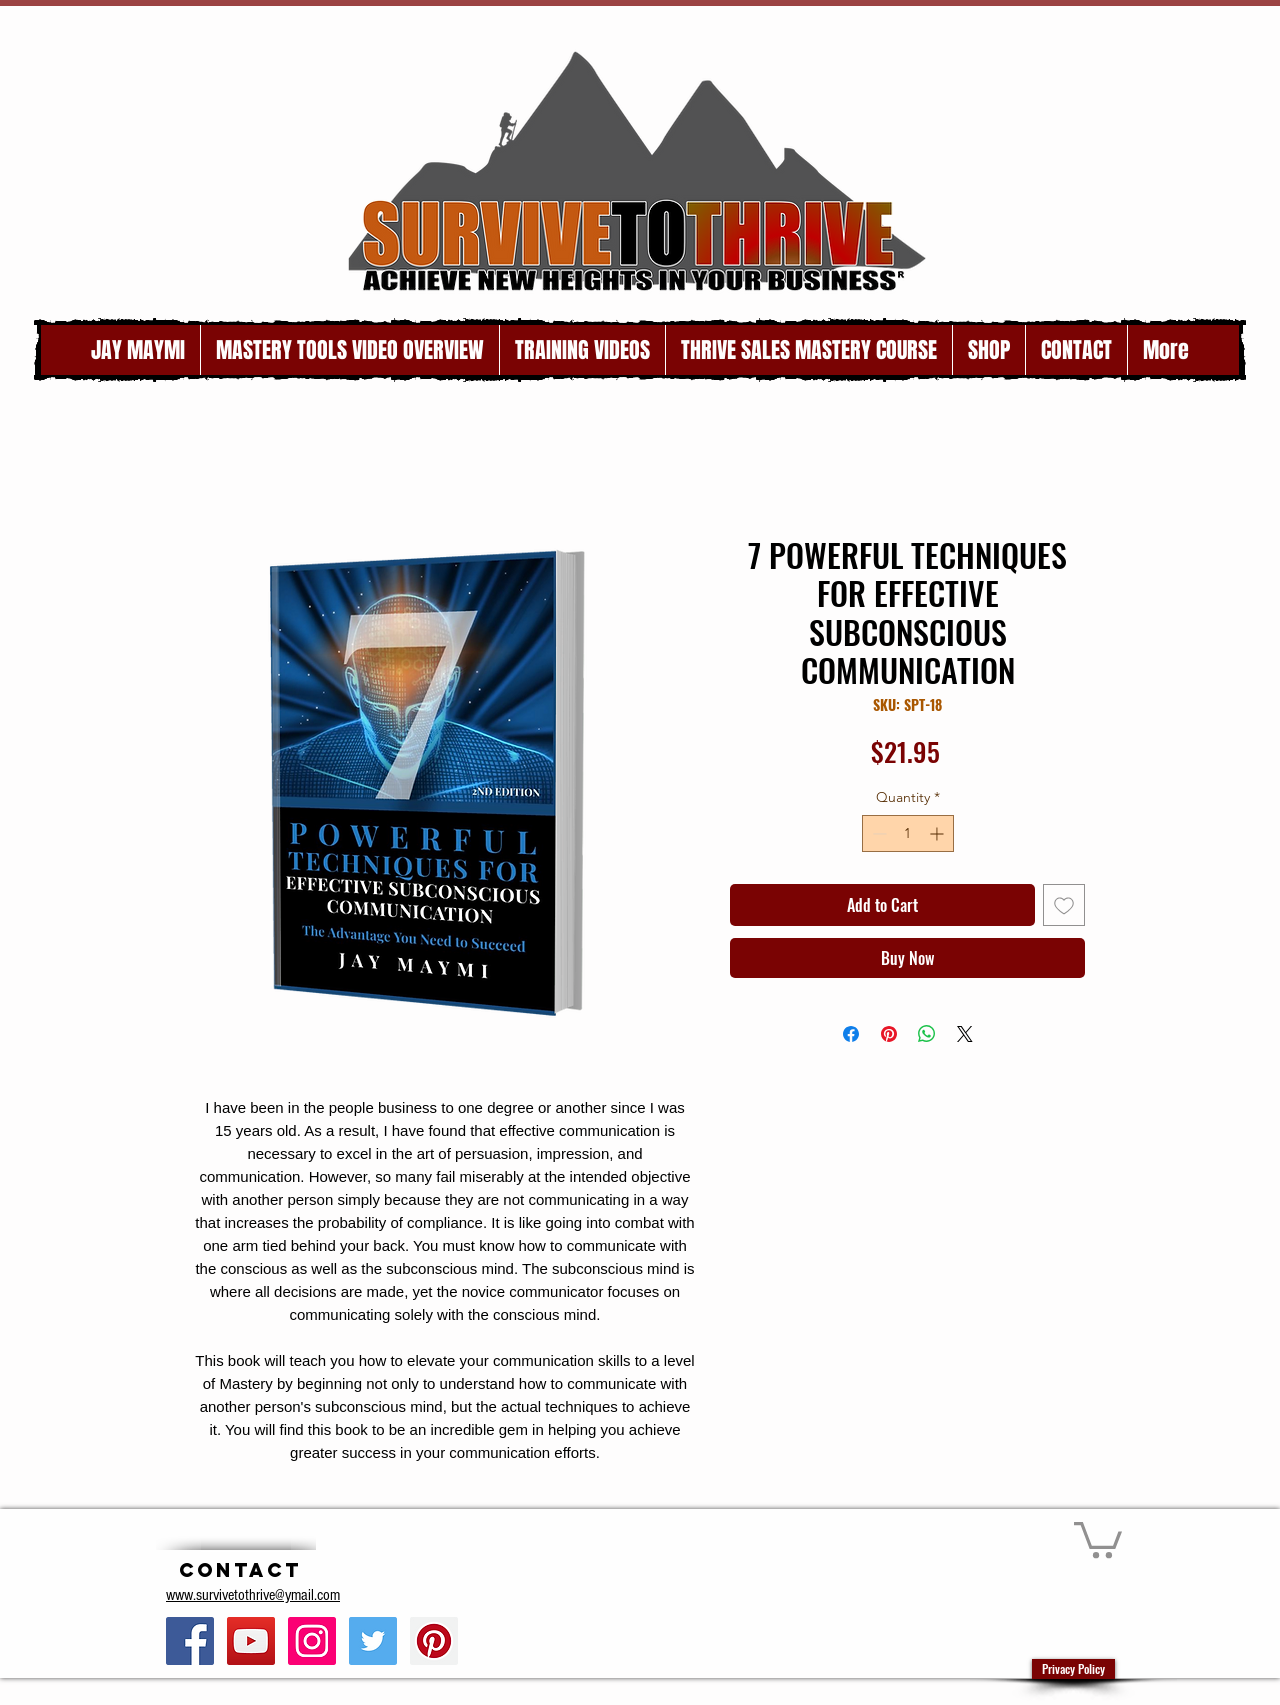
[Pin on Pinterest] (889, 1034)
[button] (1098, 1538)
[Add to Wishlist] (1064, 905)
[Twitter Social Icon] (373, 1641)
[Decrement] (877, 833)
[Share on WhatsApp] (927, 1034)
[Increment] (938, 833)
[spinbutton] (908, 833)
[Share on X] (965, 1034)
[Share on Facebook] (851, 1034)
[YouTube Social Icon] (251, 1641)
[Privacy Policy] (1073, 1669)
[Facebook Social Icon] (190, 1641)
